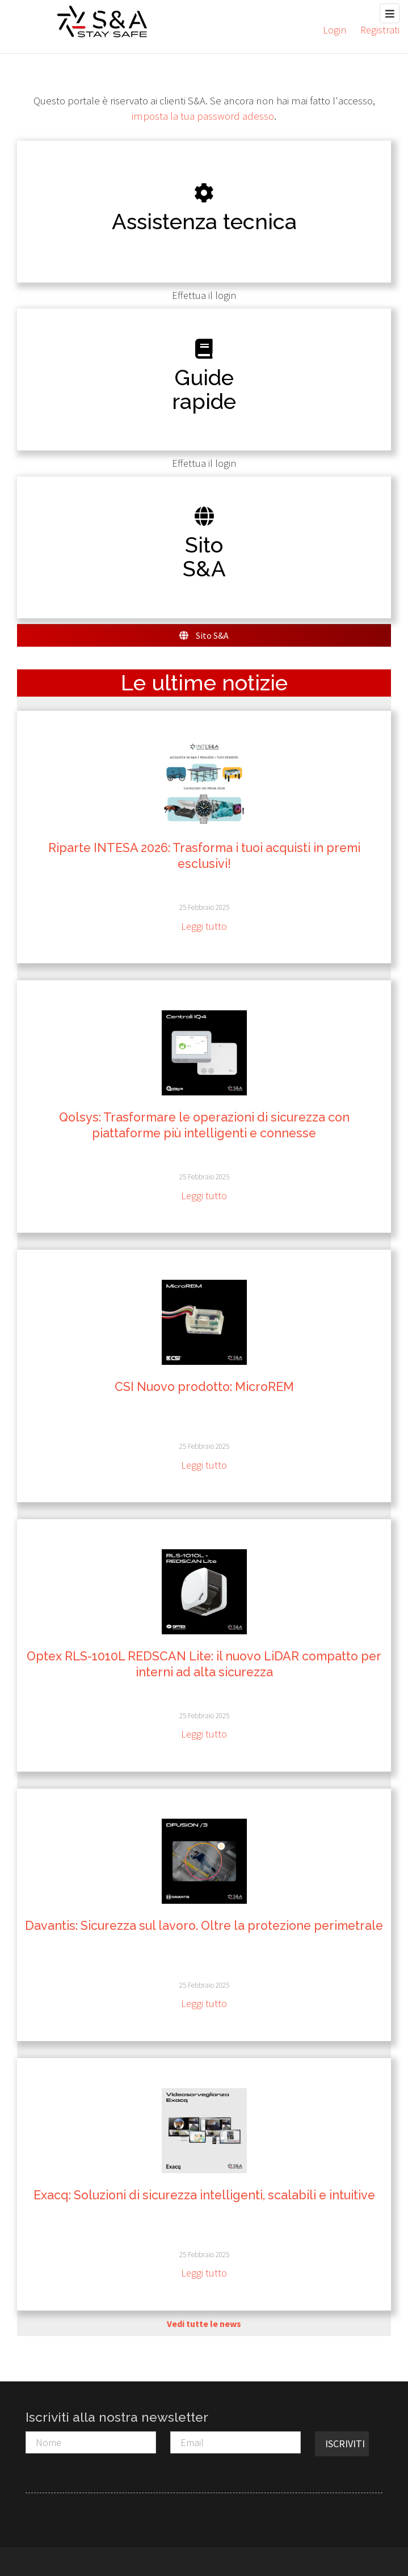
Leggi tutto (204, 926)
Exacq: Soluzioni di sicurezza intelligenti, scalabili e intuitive (204, 2195)
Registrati (379, 29)
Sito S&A (204, 635)
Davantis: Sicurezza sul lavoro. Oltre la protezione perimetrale (204, 1926)
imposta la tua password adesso (203, 116)
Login (334, 29)
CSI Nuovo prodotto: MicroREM (204, 1387)
